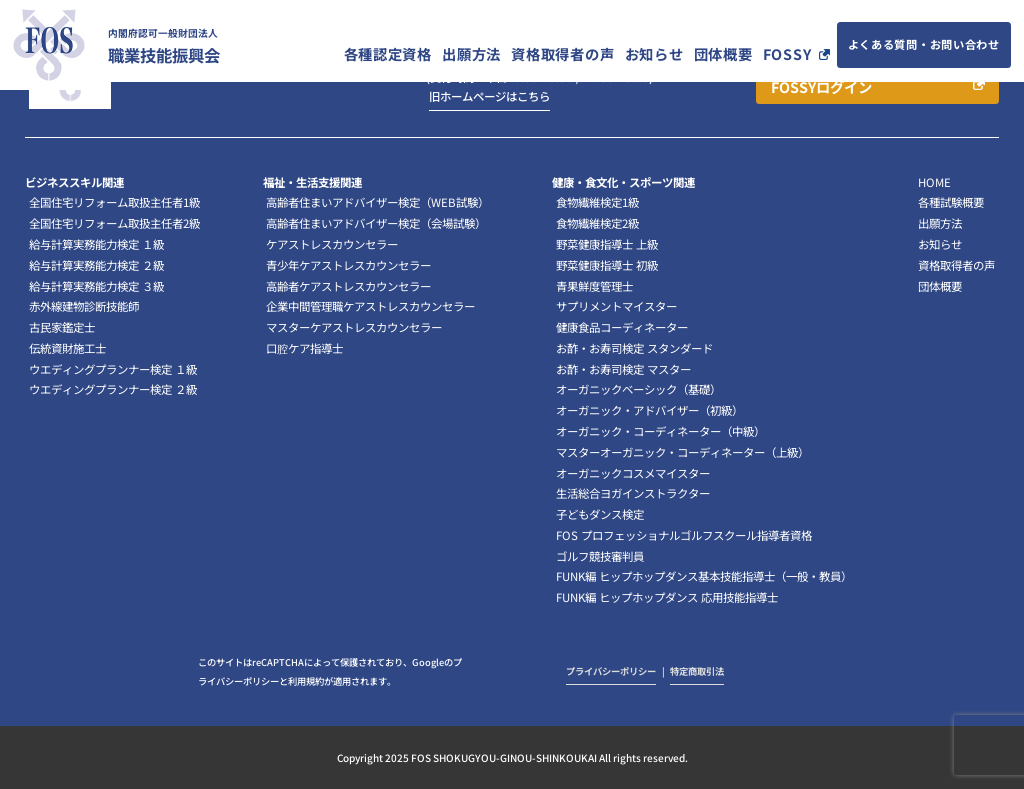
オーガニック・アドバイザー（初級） (649, 410)
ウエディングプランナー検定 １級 (113, 369)
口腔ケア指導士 (304, 348)
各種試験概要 (951, 202)
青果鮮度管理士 (594, 286)
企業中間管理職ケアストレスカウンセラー (370, 306)
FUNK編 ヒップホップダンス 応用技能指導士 (667, 597)
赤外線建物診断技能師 (84, 306)
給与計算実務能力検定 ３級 (96, 286)
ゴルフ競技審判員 (600, 556)
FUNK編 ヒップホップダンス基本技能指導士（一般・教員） (704, 576)
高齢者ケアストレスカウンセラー (348, 286)
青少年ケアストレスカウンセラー (348, 265)
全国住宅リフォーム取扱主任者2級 (114, 223)
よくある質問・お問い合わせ (924, 44)
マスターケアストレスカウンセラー (354, 327)
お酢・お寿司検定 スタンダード (634, 348)
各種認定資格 (388, 53)
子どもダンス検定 (600, 514)
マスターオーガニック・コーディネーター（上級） (682, 452)
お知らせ (654, 53)
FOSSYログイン (821, 86)
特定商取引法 (697, 671)
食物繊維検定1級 (597, 202)
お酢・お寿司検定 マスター (623, 369)
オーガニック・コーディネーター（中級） (660, 431)
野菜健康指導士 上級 (607, 244)
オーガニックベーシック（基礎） (638, 389)
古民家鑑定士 (62, 327)
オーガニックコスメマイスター (633, 473)
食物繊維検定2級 (597, 223)
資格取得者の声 (562, 53)
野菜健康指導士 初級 (607, 265)
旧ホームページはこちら (489, 96)
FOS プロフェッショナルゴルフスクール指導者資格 (684, 535)
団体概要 (723, 53)
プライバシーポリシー (611, 671)
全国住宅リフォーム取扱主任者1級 (114, 202)
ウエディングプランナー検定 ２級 (113, 389)
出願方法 (471, 53)
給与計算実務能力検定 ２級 (96, 265)
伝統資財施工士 (67, 348)
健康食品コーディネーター (622, 327)
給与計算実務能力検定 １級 (96, 244)
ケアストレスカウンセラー (332, 244)
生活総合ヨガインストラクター (633, 493)
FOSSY (787, 53)
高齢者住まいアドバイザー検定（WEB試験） (377, 202)
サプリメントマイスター (616, 306)
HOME (934, 182)
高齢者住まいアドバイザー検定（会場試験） (376, 223)
